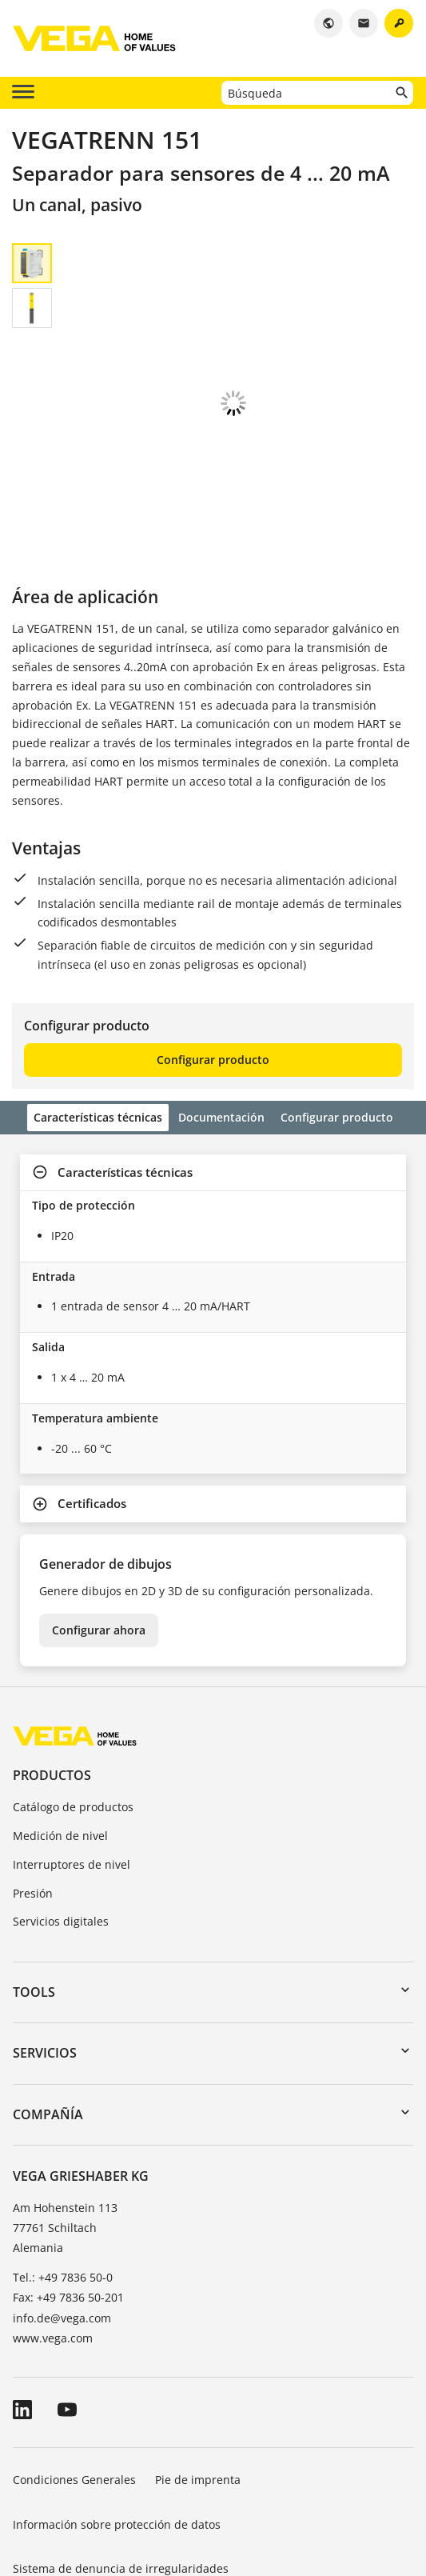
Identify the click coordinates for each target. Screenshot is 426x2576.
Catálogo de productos (73, 1718)
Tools (34, 1903)
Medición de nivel (60, 1746)
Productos (52, 1686)
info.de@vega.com (62, 2229)
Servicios (45, 1964)
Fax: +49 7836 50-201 (68, 2208)
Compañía (48, 2025)
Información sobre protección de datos (117, 2435)
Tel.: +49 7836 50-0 (63, 2188)
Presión (33, 1804)
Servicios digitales (61, 1832)
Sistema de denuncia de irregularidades (121, 2479)
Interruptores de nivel (71, 1775)
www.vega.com (53, 2249)
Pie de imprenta (198, 2390)
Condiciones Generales (74, 2390)
